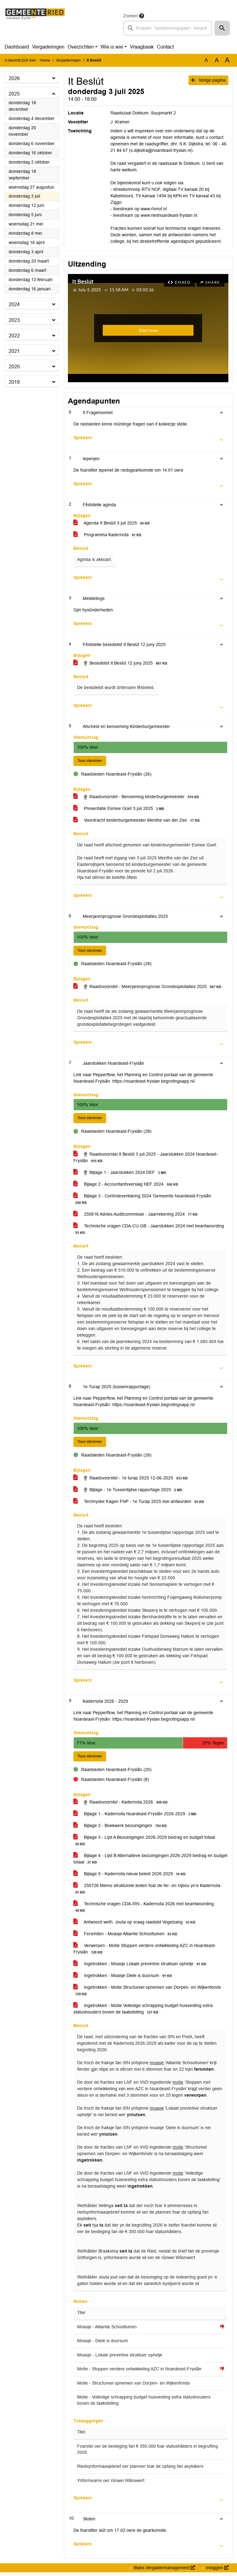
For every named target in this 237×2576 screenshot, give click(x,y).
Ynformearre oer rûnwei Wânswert (110, 2484)
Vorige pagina (208, 80)
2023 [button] (14, 320)
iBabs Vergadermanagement (163, 2571)
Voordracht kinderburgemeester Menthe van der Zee (137, 821)
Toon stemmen (91, 761)
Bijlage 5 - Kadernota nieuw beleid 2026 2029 (130, 1877)
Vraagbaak (142, 46)
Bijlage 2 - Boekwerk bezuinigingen (121, 1829)
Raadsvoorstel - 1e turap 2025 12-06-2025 (131, 1481)
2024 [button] (14, 304)
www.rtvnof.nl (154, 208)
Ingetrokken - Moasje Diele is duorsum (123, 1979)
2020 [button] (14, 366)
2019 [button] (14, 382)
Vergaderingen (48, 46)
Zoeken (130, 15)
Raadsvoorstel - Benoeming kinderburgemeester (137, 798)
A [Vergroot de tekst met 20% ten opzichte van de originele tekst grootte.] (217, 60)
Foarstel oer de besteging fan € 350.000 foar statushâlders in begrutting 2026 (147, 2453)
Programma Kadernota (108, 534)
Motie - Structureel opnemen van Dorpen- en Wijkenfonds (133, 2387)
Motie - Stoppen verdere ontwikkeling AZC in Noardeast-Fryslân (139, 2372)
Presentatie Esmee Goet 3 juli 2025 (119, 809)
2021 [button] (14, 351)
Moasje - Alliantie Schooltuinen (107, 2330)
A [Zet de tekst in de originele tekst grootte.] (206, 60)
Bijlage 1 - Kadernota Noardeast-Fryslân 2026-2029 (135, 1817)
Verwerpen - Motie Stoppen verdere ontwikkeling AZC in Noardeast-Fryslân (144, 1952)
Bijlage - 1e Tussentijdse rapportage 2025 (128, 1493)
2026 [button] (14, 78)
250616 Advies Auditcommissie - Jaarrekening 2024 (136, 1216)
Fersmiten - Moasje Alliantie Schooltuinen (126, 1937)
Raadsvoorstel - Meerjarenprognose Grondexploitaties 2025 (148, 988)
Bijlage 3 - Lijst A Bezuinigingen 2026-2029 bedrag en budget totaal (144, 1844)
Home (45, 60)
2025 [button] (14, 93)
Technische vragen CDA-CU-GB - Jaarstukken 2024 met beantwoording (148, 1231)
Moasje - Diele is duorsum (102, 2344)
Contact (165, 46)
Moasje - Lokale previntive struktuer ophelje (119, 2358)
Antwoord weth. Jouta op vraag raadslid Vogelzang (135, 1925)
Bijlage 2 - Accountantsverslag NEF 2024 (126, 1186)
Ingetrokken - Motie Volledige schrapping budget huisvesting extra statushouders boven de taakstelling (143, 2012)
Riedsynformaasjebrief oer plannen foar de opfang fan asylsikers (140, 2470)
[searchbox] (167, 28)
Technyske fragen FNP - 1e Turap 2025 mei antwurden (139, 1504)
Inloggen (217, 2571)
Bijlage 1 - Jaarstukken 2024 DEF (120, 1175)
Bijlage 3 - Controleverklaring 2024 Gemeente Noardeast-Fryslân (142, 1201)
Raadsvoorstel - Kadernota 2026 (121, 1806)
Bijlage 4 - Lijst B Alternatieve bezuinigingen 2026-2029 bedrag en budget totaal (150, 1862)
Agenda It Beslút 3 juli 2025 (112, 523)
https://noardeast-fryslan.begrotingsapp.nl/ (153, 1082)
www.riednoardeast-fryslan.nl (169, 215)
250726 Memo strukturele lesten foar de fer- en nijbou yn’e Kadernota (146, 1892)
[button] (222, 28)
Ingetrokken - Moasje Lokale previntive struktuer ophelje (140, 1967)
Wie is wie (112, 46)
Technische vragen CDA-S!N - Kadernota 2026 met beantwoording (143, 1911)
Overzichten (81, 46)
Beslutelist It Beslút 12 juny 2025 (121, 663)
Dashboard (17, 46)
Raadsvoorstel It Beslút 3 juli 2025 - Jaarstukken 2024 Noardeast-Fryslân (145, 1160)
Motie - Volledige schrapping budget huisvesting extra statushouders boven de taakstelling (143, 2403)
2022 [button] (14, 335)
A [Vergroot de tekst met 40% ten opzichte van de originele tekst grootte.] (227, 60)
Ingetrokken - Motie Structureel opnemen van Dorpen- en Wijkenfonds (147, 1994)
